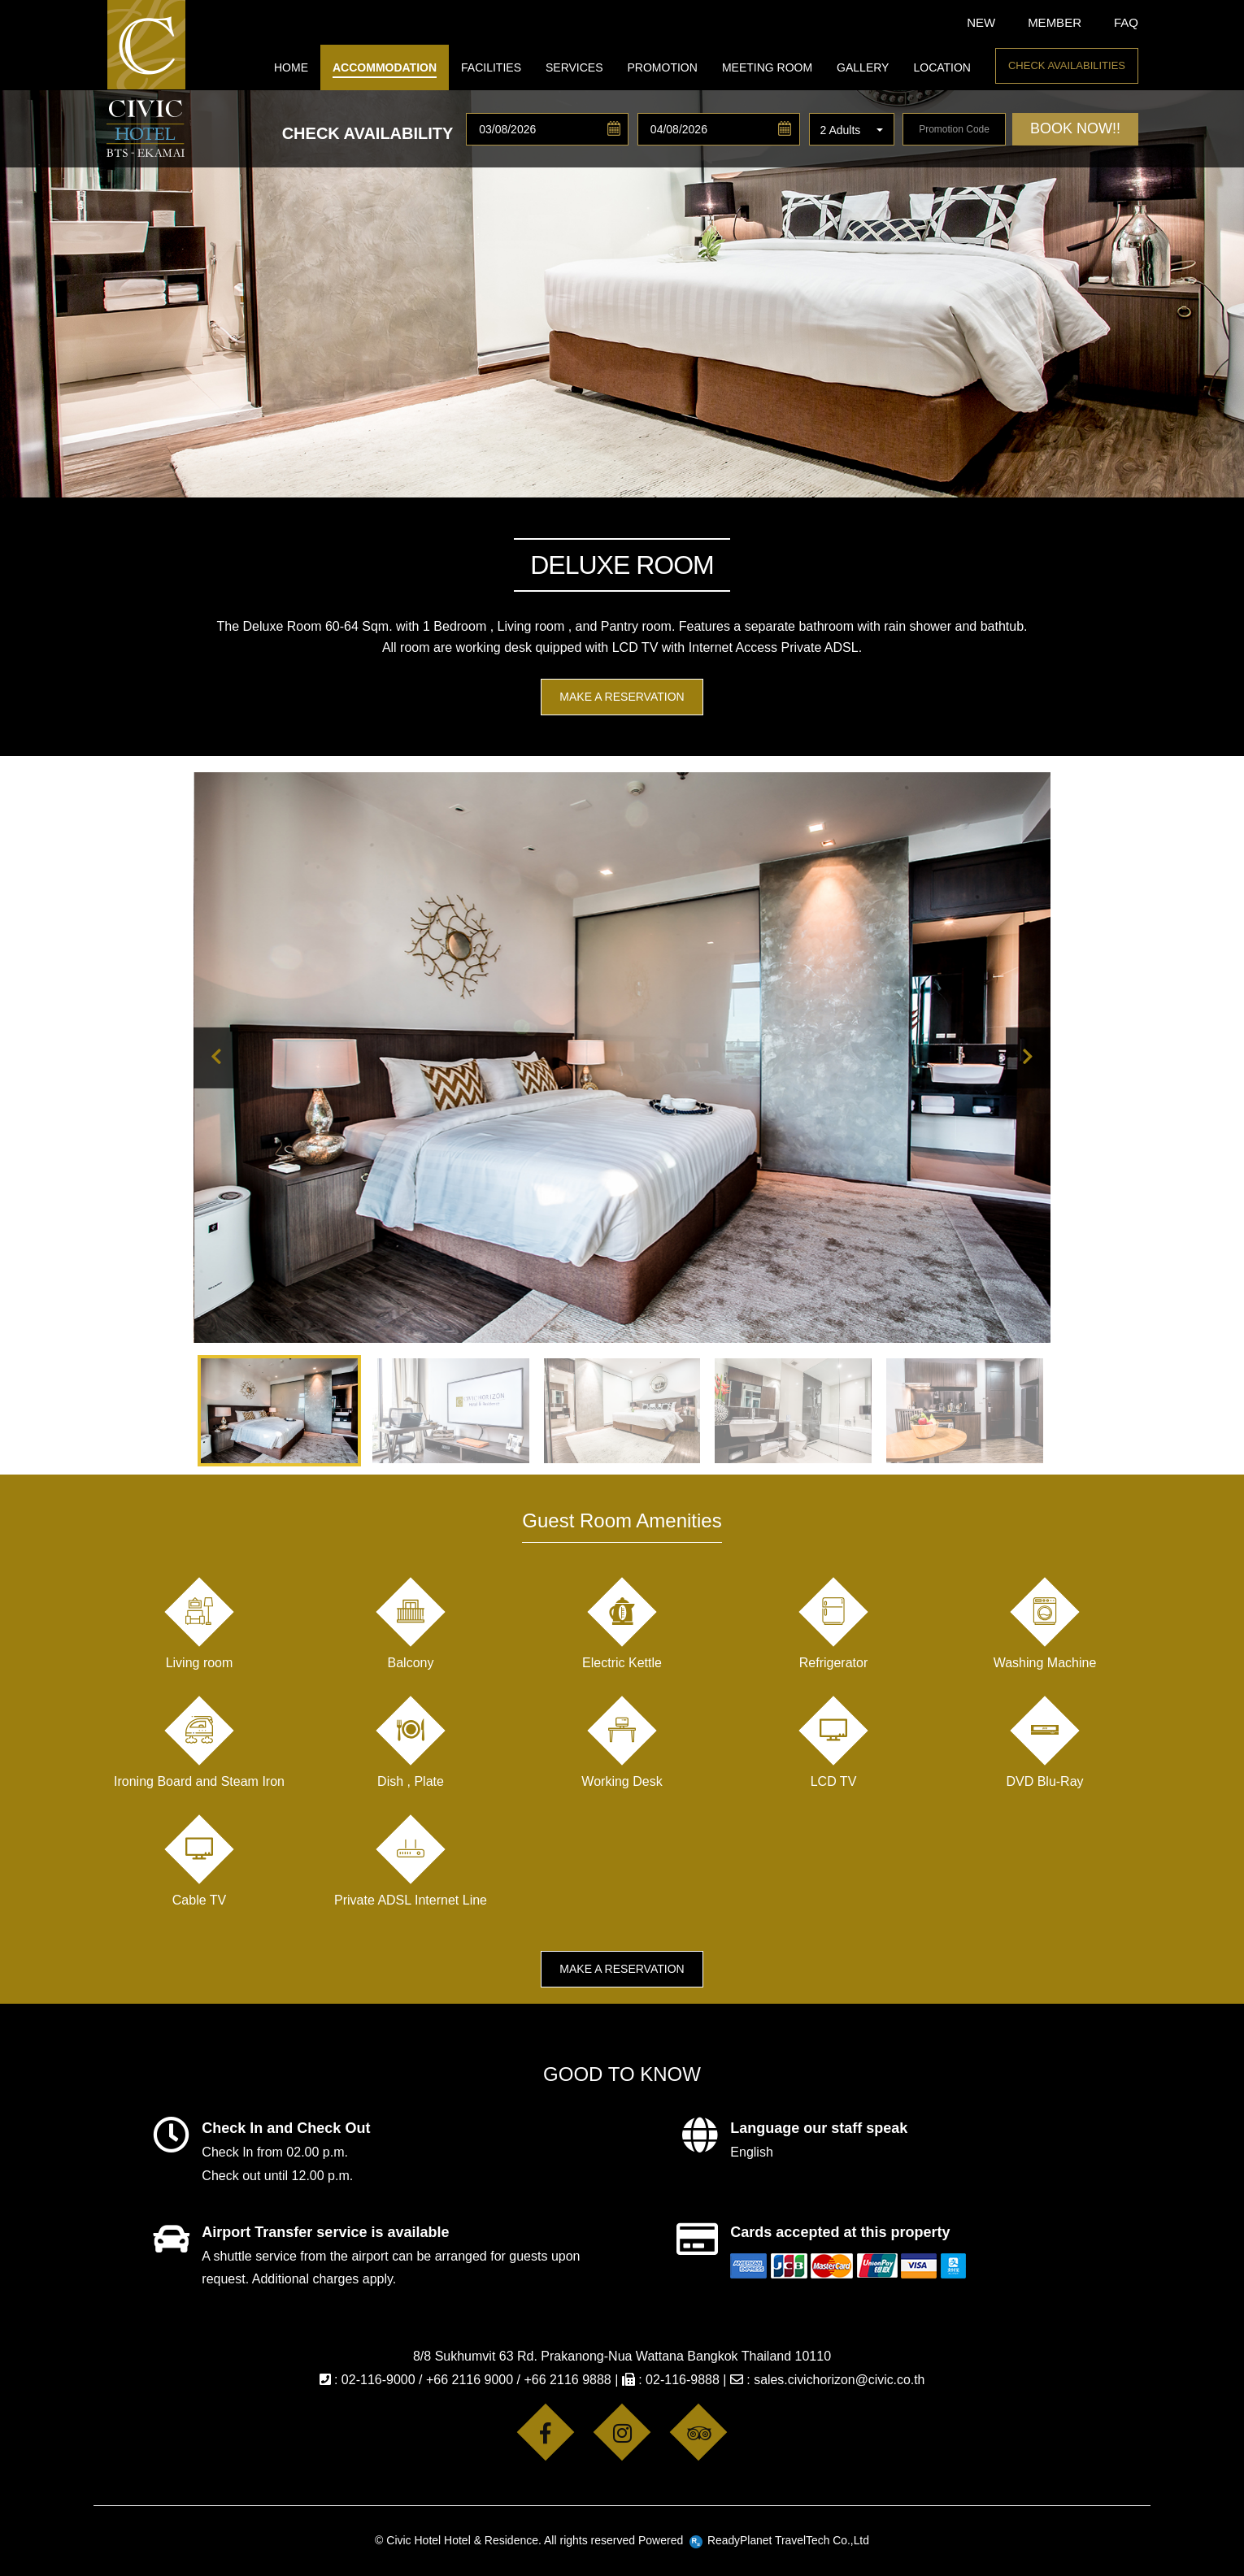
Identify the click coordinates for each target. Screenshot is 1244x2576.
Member (1054, 22)
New (981, 22)
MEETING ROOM (767, 67)
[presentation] (216, 1057)
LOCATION (942, 67)
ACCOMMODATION (385, 67)
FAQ (1126, 22)
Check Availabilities (1066, 65)
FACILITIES (491, 67)
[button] (852, 130)
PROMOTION (663, 67)
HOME (291, 67)
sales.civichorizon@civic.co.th (839, 2380)
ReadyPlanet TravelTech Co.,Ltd (779, 2540)
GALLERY (863, 67)
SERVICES (574, 67)
